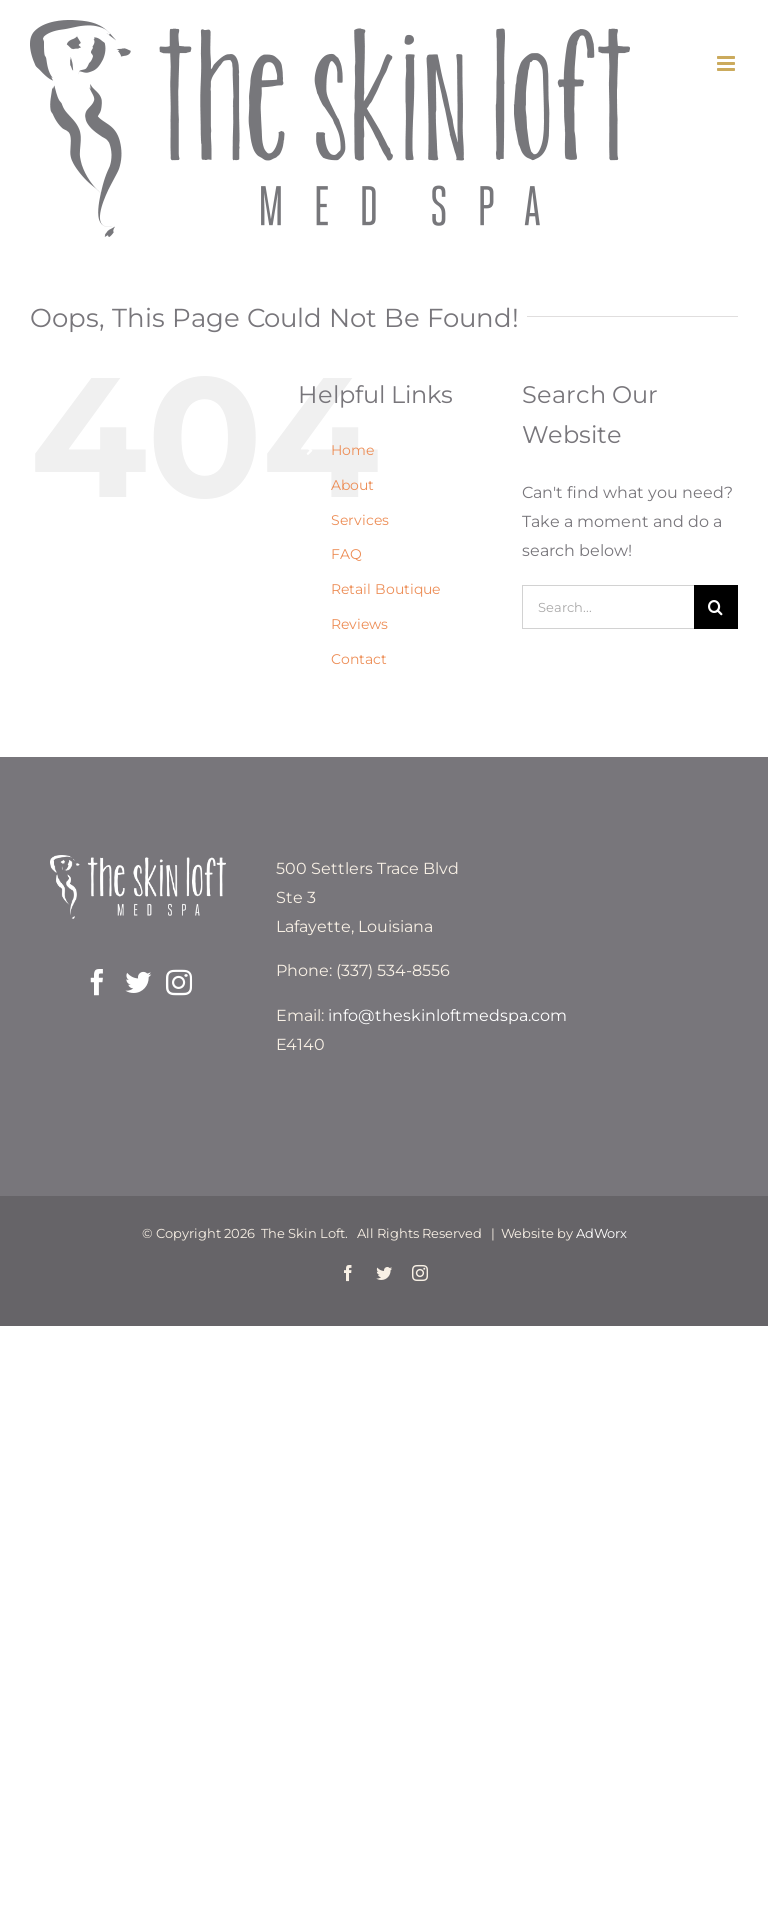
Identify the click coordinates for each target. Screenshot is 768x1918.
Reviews (359, 624)
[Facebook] (97, 982)
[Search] (716, 607)
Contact (359, 659)
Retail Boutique (385, 589)
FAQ (346, 554)
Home (352, 450)
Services (360, 520)
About (352, 485)
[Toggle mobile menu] (727, 63)
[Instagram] (179, 982)
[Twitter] (138, 982)
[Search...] (608, 607)
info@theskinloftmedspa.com (447, 1015)
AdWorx (601, 1233)
